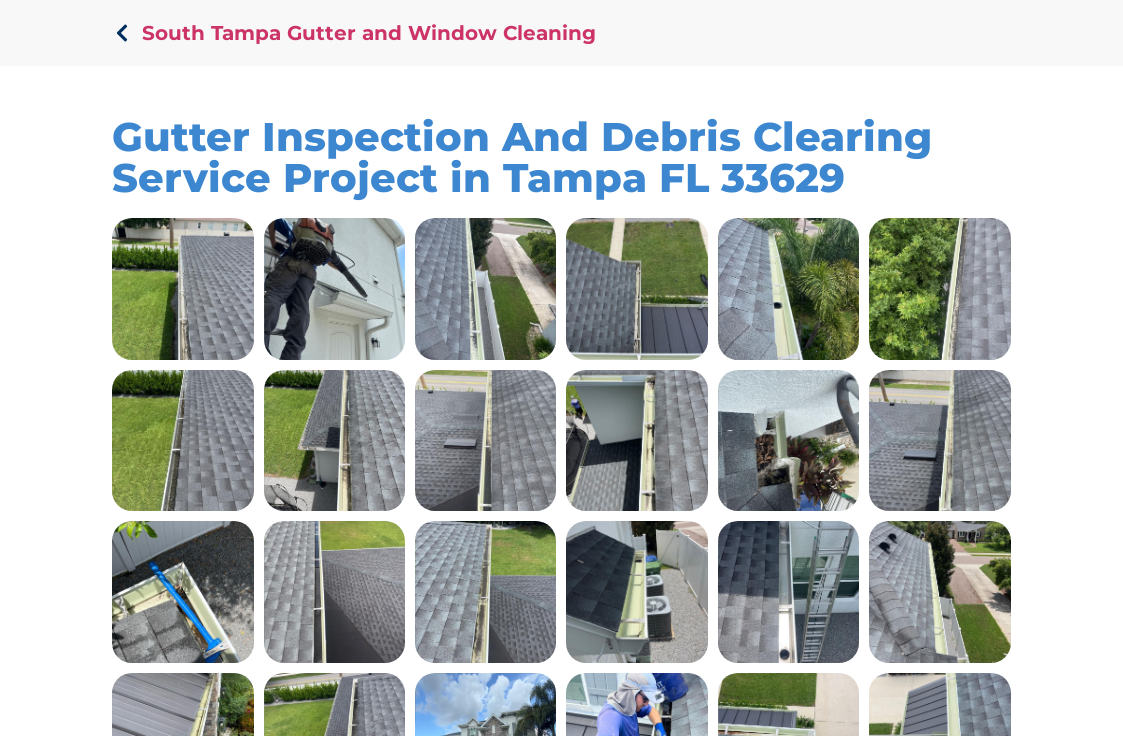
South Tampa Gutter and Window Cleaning (369, 33)
